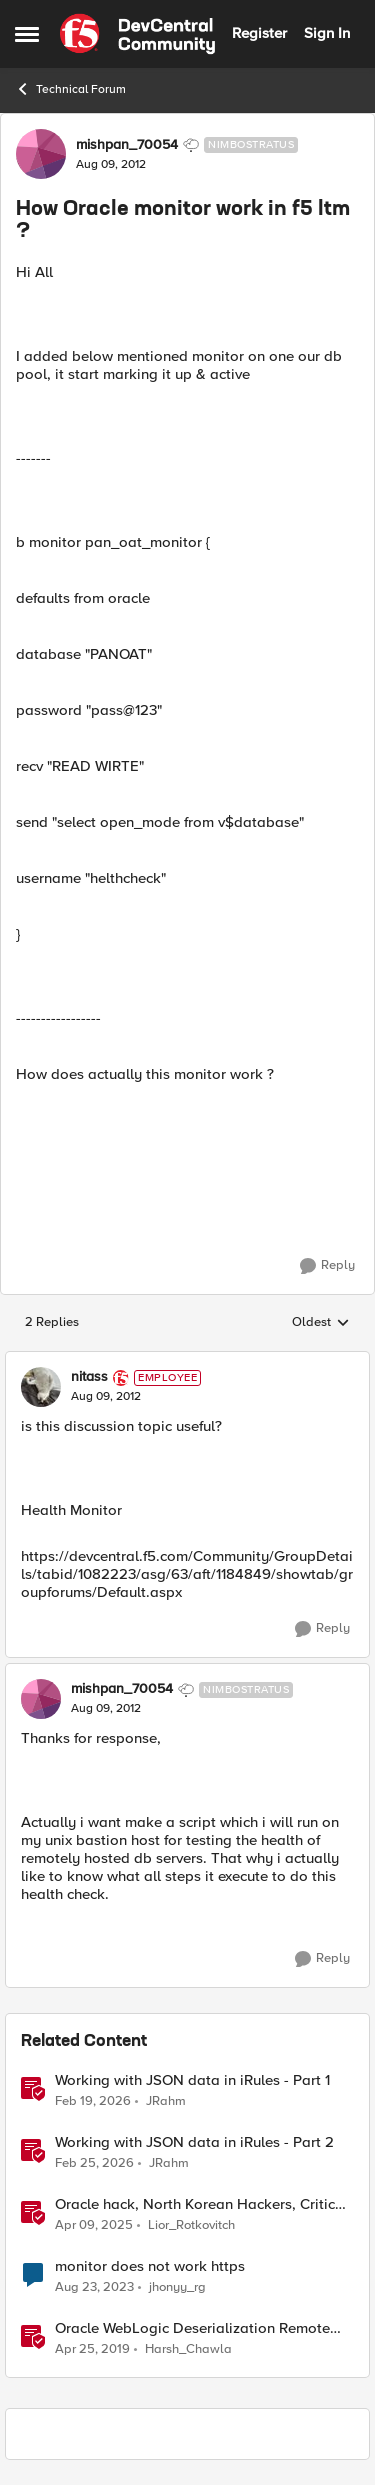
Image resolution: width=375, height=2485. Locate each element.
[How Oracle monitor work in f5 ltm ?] (106, 1397)
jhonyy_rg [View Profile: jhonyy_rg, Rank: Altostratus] (177, 2286)
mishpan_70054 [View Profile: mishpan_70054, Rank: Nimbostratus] (127, 145)
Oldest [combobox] (321, 1323)
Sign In (327, 33)
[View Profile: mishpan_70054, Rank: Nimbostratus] (41, 154)
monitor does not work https (150, 2266)
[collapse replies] (187, 1361)
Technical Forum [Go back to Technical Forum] (70, 89)
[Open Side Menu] (27, 34)
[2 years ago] (94, 2287)
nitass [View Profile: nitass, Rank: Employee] (89, 1377)
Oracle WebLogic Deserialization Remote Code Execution (192, 2328)
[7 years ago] (92, 2349)
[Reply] (327, 1266)
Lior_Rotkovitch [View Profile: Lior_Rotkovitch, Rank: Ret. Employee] (191, 2224)
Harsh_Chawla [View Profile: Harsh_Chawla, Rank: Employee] (188, 2348)
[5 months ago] (93, 2101)
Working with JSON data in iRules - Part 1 (192, 2080)
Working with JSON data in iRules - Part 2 (194, 2142)
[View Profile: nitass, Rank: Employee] (41, 1387)
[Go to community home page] (137, 34)
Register (259, 33)
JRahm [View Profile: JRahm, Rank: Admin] (166, 2100)
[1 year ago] (94, 2225)
